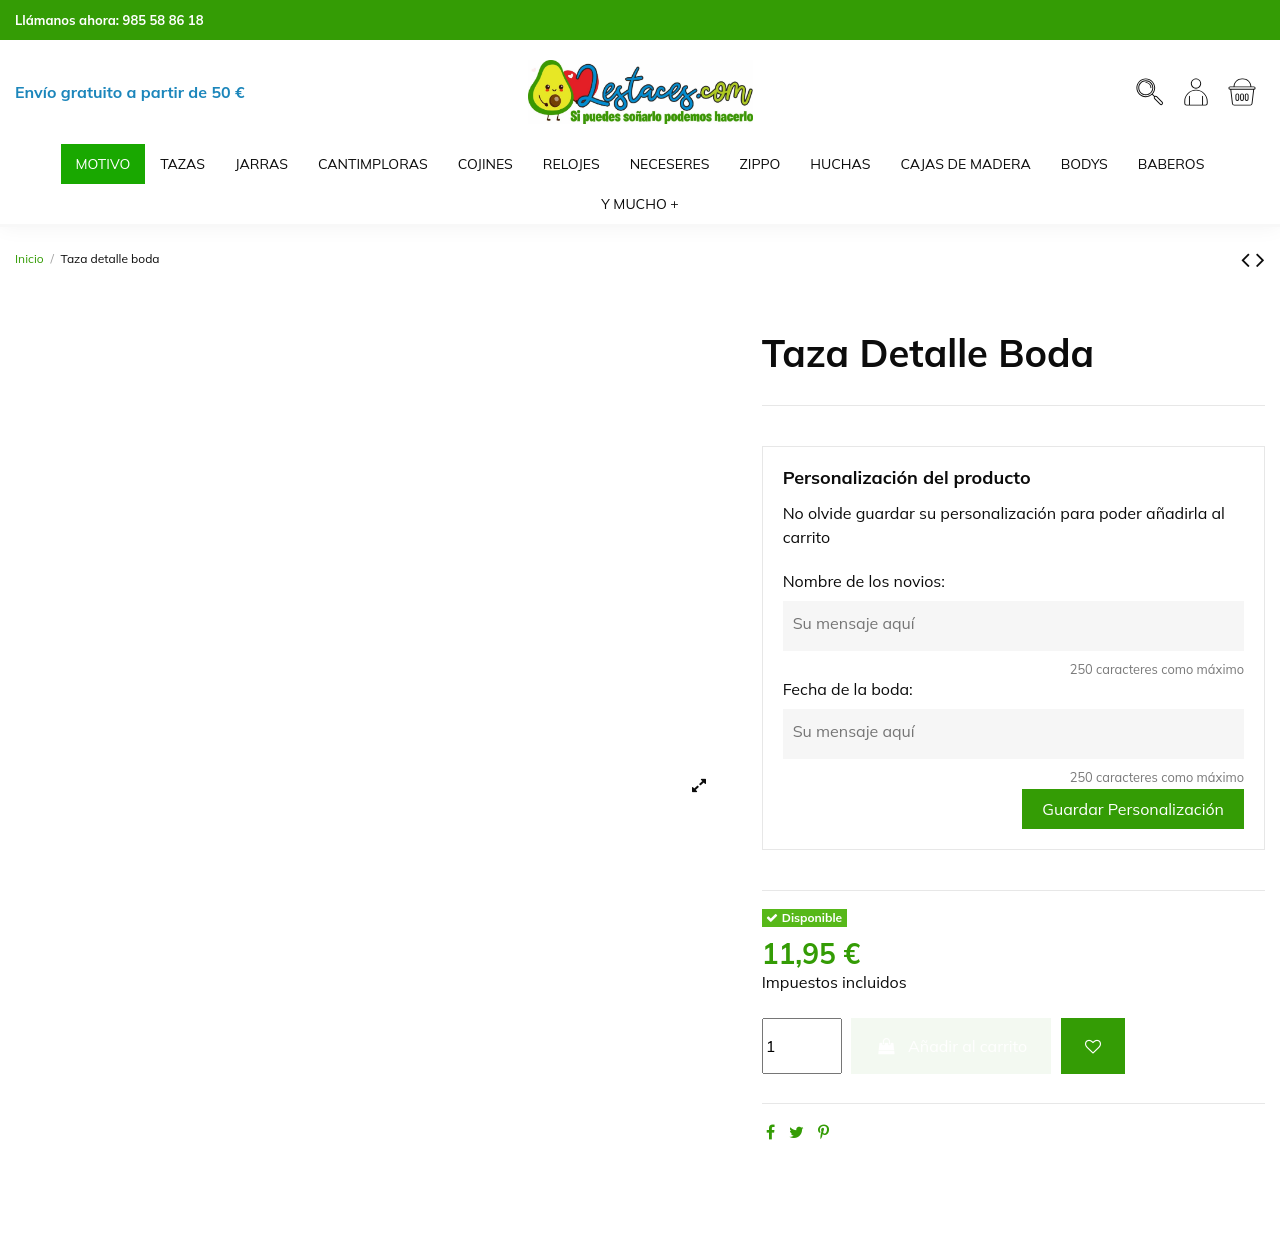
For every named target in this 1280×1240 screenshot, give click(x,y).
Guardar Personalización (1133, 809)
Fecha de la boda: (848, 689)
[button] (640, 204)
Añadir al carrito (951, 1046)
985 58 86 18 (163, 20)
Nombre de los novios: (864, 581)
